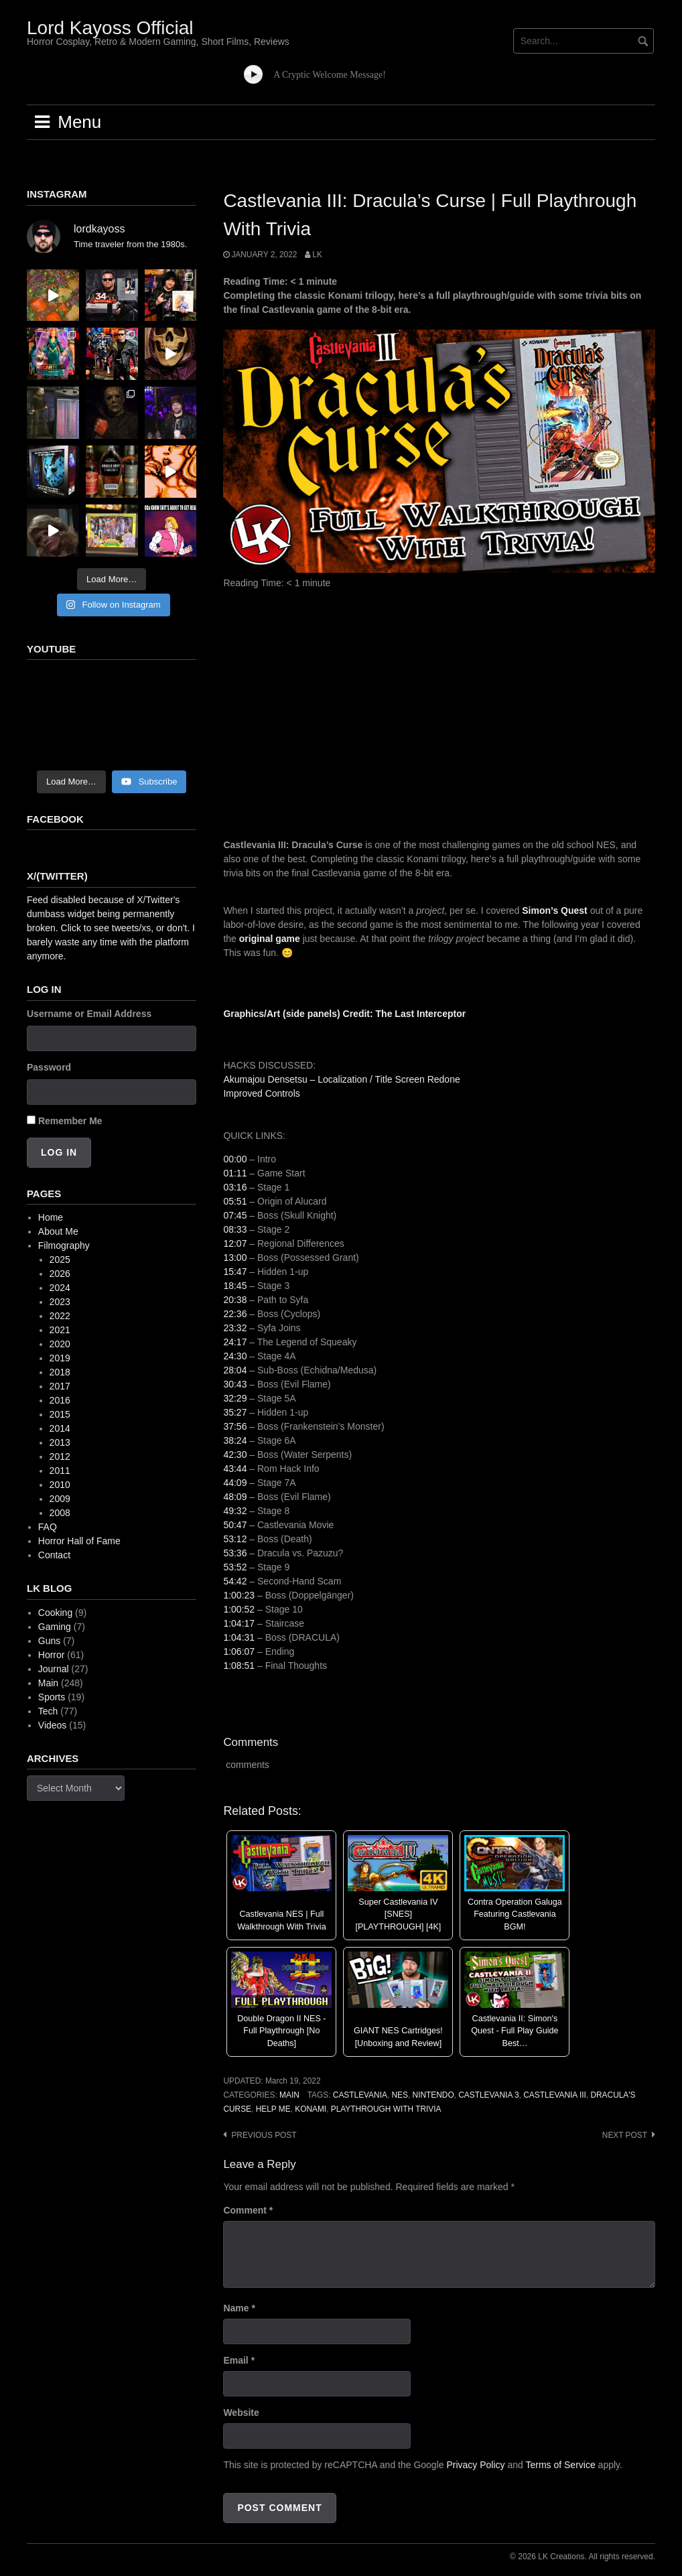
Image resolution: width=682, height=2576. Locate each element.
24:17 (235, 1342)
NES (399, 2095)
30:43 (235, 1384)
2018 (60, 1372)
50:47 (235, 1524)
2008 (60, 1512)
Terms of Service (560, 2464)
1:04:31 (239, 1637)
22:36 (235, 1313)
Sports (51, 1697)
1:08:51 (239, 1665)
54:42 (235, 1581)
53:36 (235, 1553)
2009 (60, 1498)
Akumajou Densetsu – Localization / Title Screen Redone (341, 1079)
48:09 (235, 1496)
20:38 (235, 1299)
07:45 (235, 1215)
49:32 (235, 1510)
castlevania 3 (488, 2095)
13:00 (235, 1257)
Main (289, 2095)
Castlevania (360, 2095)
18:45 (235, 1285)
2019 (60, 1358)
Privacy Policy (475, 2464)
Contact (54, 1555)
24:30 (235, 1356)
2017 (60, 1386)
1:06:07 (239, 1651)
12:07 (235, 1243)
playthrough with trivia (386, 2109)
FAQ (47, 1526)
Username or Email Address (89, 1013)
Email (239, 2360)
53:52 (235, 1567)
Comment (248, 2210)
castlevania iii (554, 2095)
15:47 (235, 1271)
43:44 (235, 1468)
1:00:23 (239, 1595)
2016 (60, 1400)
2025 (60, 1259)
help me (273, 2109)
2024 (60, 1287)
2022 (60, 1315)
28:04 (235, 1370)
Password (49, 1067)
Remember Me (70, 1120)
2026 (60, 1273)
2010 (60, 1484)
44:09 (235, 1482)
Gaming (54, 1626)
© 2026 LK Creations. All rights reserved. (582, 2556)
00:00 (235, 1159)
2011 (60, 1470)
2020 (60, 1344)
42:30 (235, 1454)
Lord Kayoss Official (110, 27)
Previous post (263, 2135)
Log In (59, 1152)
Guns (49, 1640)
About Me (58, 1231)
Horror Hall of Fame (79, 1541)
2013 (60, 1442)
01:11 (235, 1173)
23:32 (235, 1328)
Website (241, 2412)
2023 (60, 1301)
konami (310, 2109)
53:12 (235, 1539)
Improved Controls (261, 1093)
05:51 (235, 1201)
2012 (60, 1456)
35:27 (235, 1412)
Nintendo (433, 2095)
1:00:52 (239, 1609)
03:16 (235, 1187)
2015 (60, 1414)
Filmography (64, 1245)
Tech (48, 1711)
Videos (52, 1725)
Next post (624, 2135)
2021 (60, 1330)
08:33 (235, 1229)
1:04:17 (239, 1623)
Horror (51, 1654)
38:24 (235, 1440)
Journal (53, 1669)
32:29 (235, 1398)
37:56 (235, 1426)
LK (317, 254)
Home (50, 1217)
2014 (60, 1428)
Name (239, 2308)
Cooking (55, 1612)
